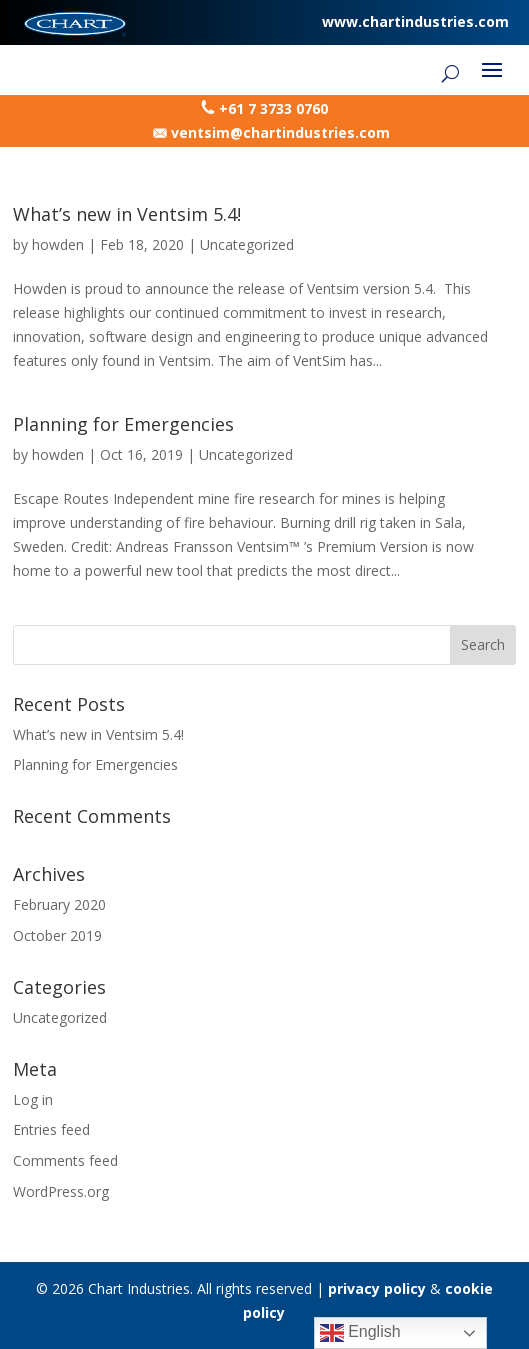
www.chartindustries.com (415, 21)
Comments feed (65, 1160)
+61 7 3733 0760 (273, 108)
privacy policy (377, 1288)
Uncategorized (247, 244)
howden (58, 244)
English (360, 1333)
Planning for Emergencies (123, 424)
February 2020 (59, 904)
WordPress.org (61, 1191)
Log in (33, 1099)
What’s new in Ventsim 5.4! (127, 214)
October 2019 (57, 935)
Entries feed (51, 1129)
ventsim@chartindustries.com (280, 132)
